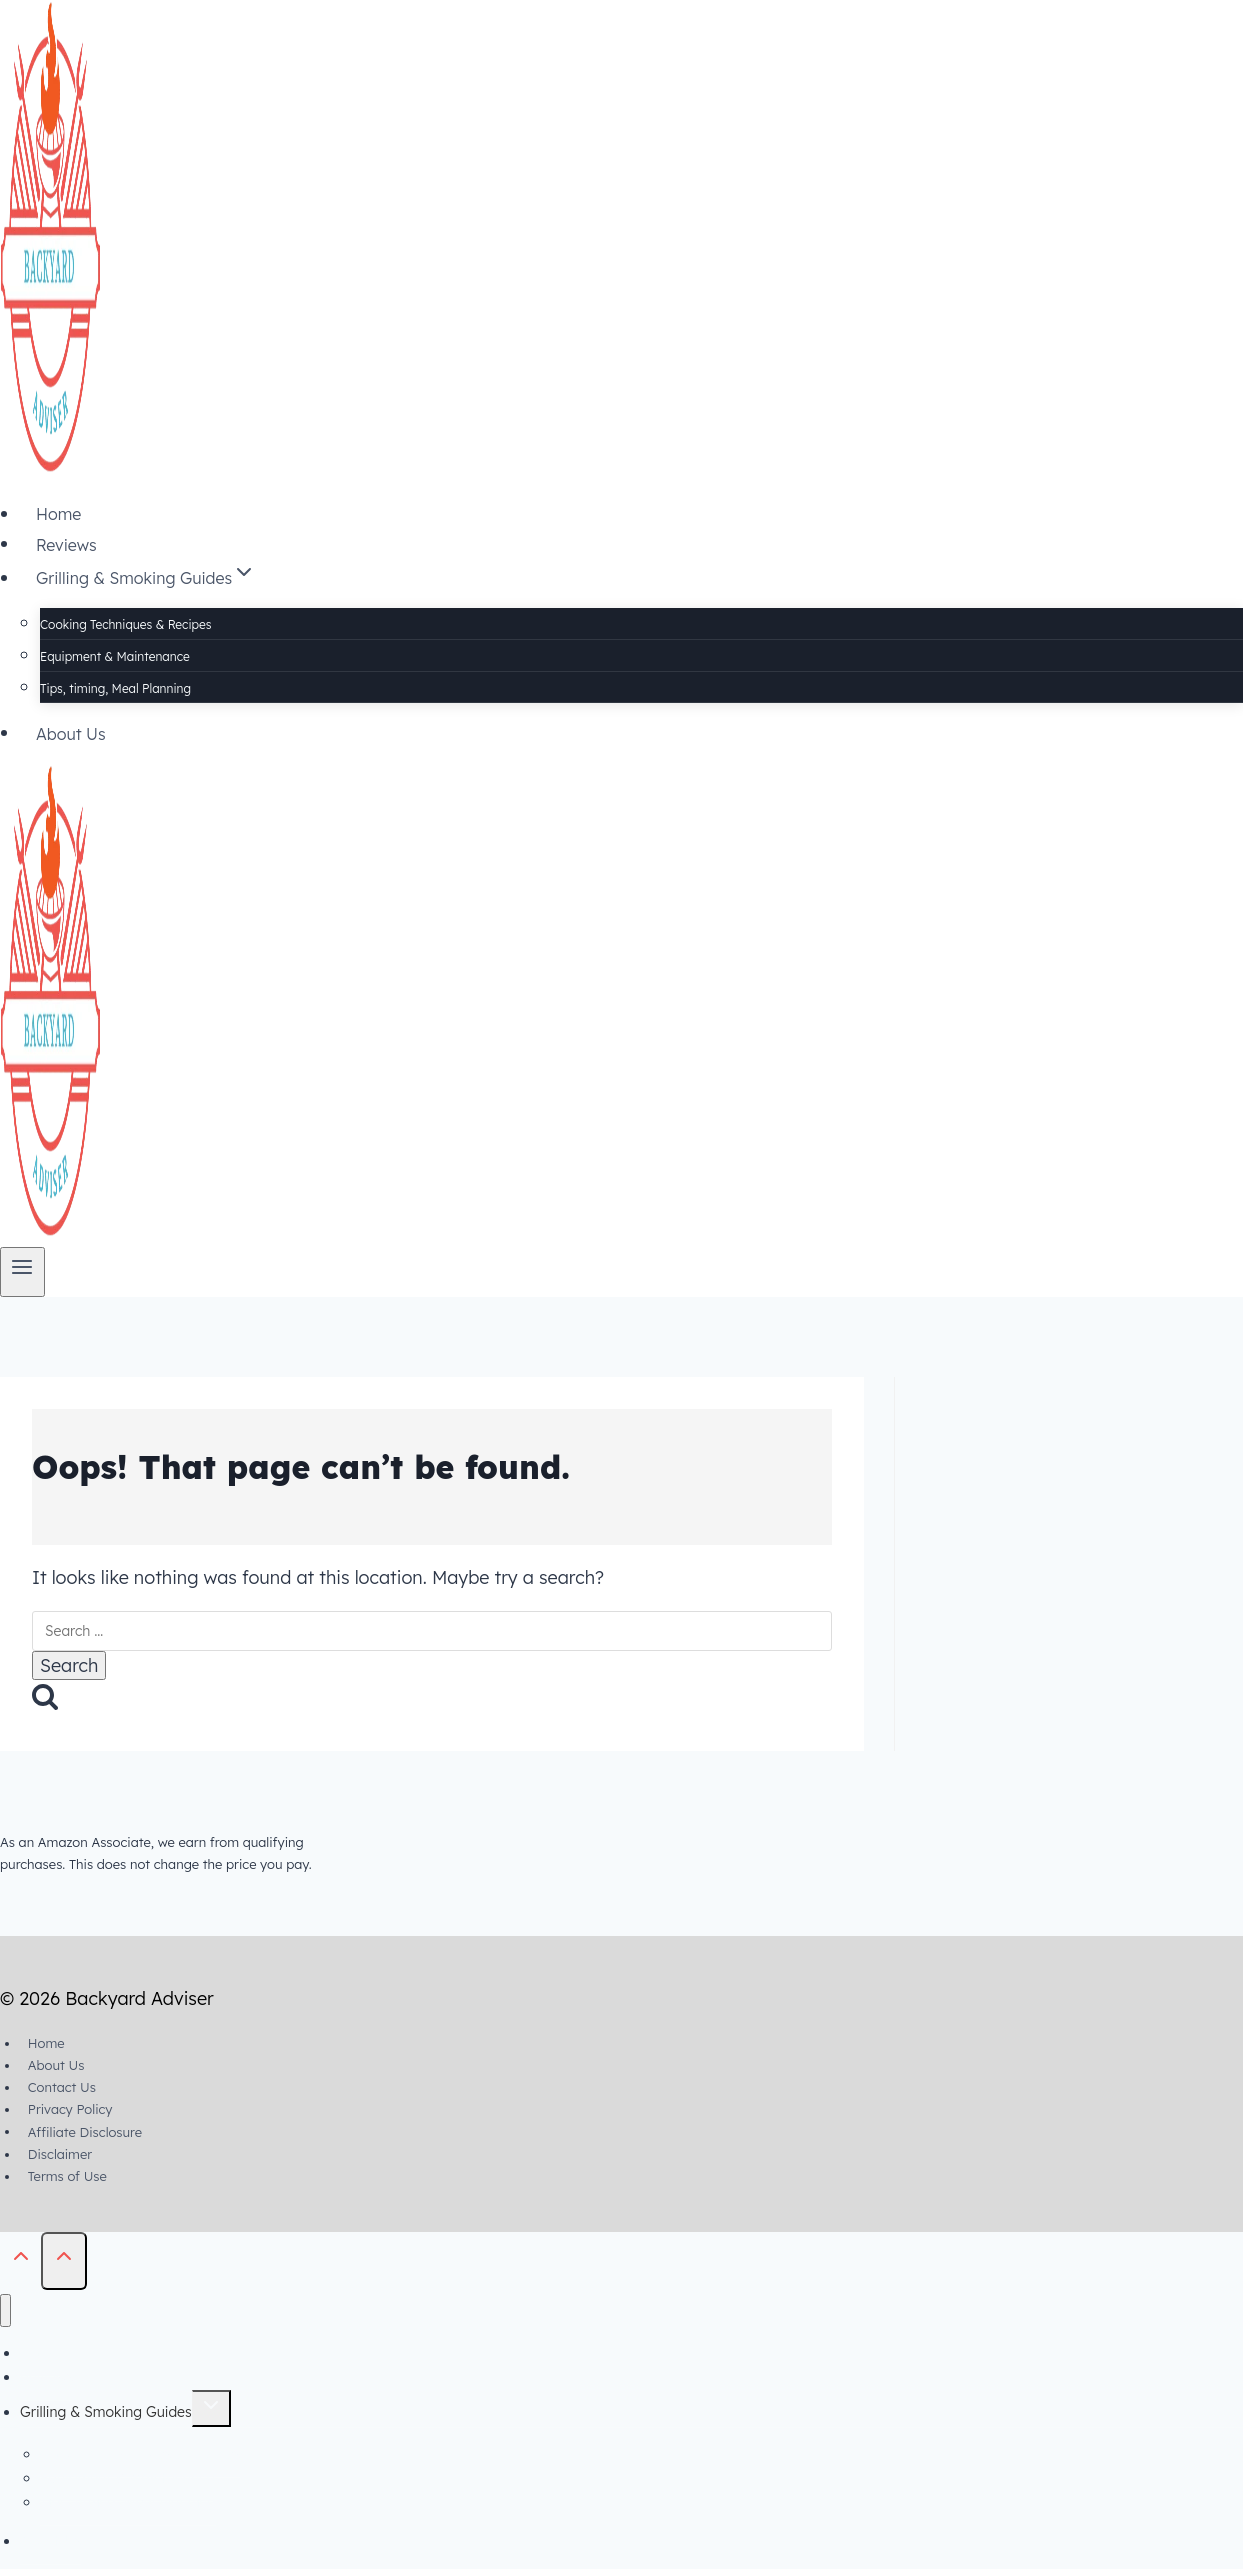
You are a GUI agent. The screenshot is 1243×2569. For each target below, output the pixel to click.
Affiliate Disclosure (85, 2131)
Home (58, 514)
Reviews (66, 544)
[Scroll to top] (20, 2260)
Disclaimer (60, 2154)
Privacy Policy (70, 2109)
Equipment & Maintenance (115, 656)
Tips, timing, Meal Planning (115, 688)
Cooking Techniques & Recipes (125, 624)
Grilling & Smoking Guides (106, 2412)
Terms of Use (67, 2176)
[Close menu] (5, 2310)
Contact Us (62, 2087)
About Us (71, 733)
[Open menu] (22, 1271)
